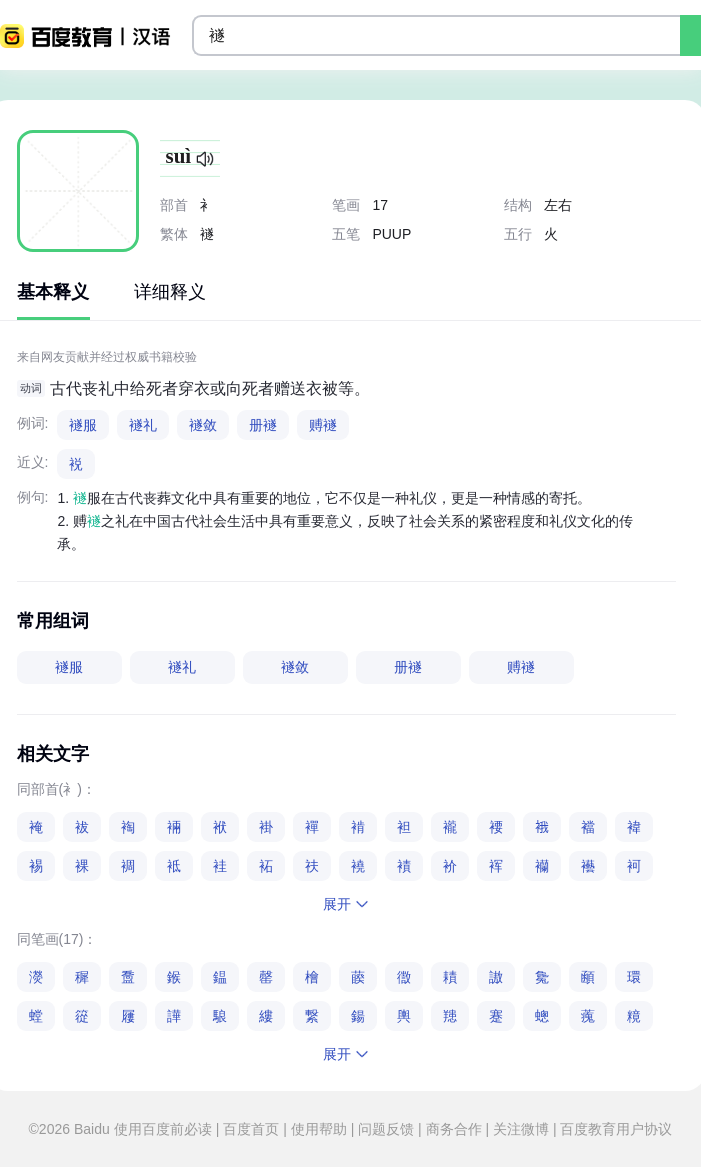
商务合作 (454, 1129)
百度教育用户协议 (615, 1129)
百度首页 (251, 1129)
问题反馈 (386, 1129)
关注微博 (521, 1129)
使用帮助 (319, 1129)
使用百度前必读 (165, 1129)
